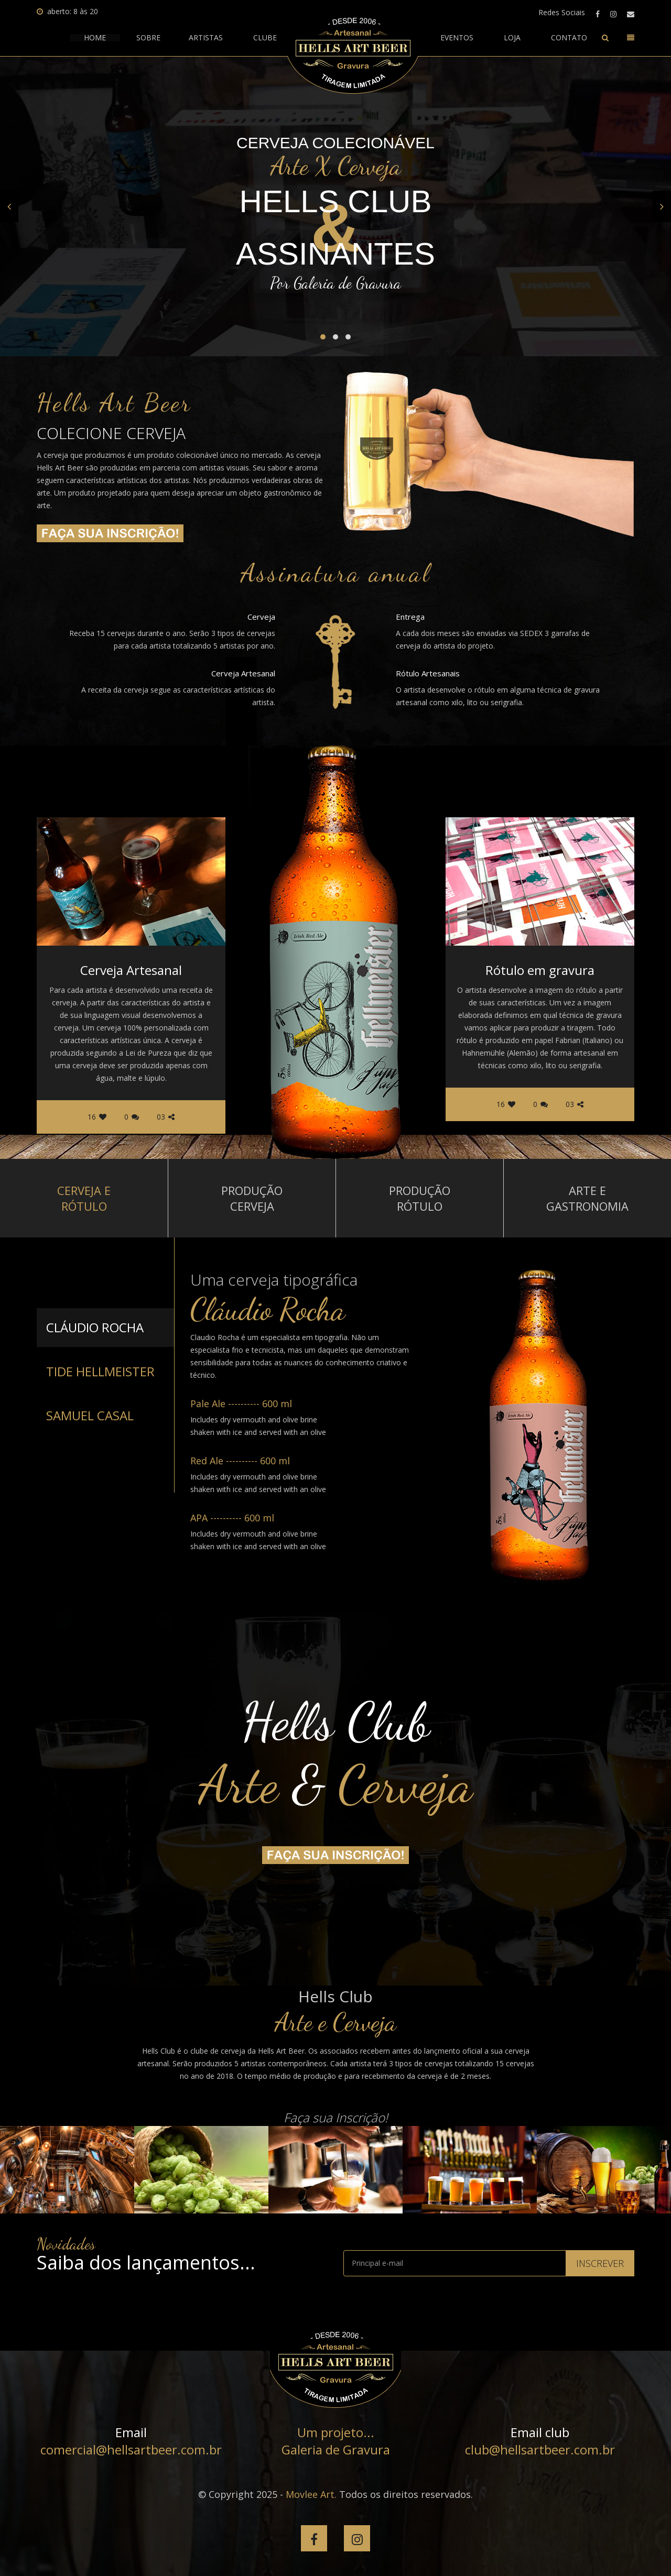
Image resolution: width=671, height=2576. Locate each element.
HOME (95, 37)
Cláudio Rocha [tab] (95, 1327)
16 (97, 1117)
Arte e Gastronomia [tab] (587, 1198)
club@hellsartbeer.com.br (540, 2449)
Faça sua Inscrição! (336, 2117)
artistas (206, 37)
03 (166, 1117)
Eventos (456, 37)
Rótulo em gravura (539, 970)
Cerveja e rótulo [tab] (84, 1198)
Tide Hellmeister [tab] (100, 1371)
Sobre (148, 37)
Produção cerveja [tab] (252, 1198)
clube (265, 37)
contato (569, 37)
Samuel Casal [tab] (90, 1415)
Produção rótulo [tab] (419, 1198)
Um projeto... (335, 2432)
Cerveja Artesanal (131, 970)
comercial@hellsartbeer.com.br (131, 2449)
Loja (512, 37)
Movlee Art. (311, 2494)
